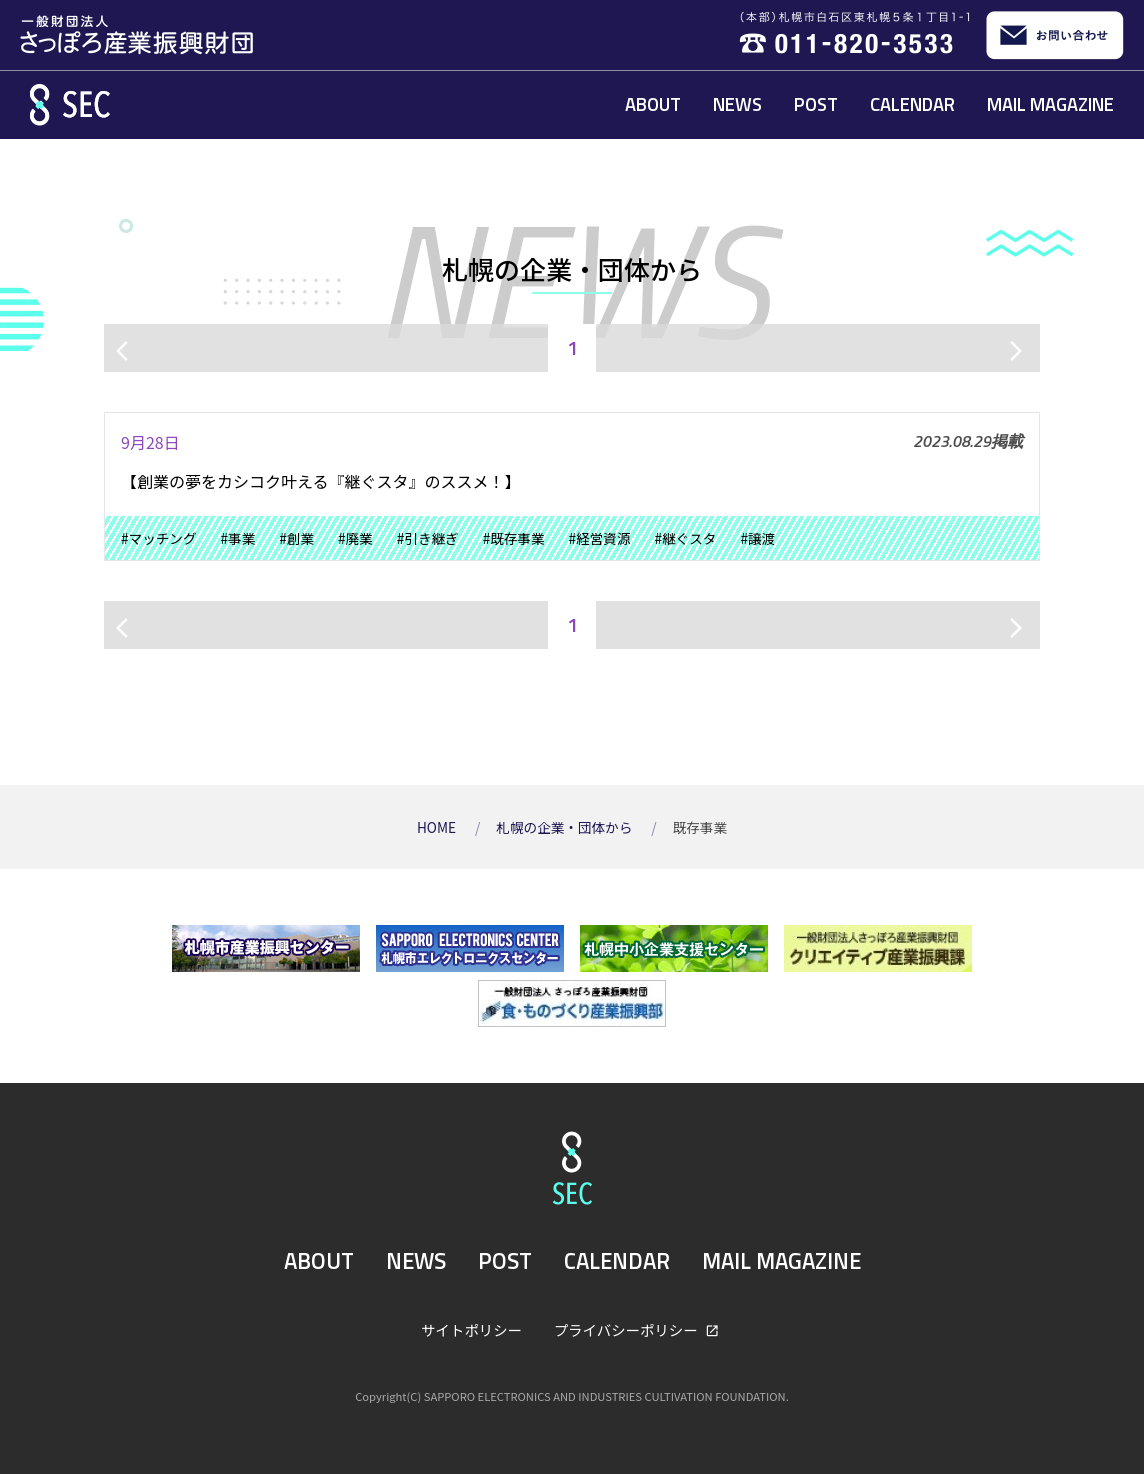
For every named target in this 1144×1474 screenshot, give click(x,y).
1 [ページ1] (572, 347)
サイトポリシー (471, 1329)
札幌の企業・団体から (565, 827)
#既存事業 (514, 538)
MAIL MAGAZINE (1050, 104)
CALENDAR (912, 104)
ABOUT (653, 104)
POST (816, 104)
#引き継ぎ (428, 538)
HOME (438, 827)
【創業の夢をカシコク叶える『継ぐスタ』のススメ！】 (321, 481)
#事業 (238, 538)
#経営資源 (600, 538)
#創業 (296, 538)
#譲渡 (757, 538)
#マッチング (159, 538)
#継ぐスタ (685, 538)
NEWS (737, 104)
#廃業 (355, 538)
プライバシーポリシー (627, 1329)
